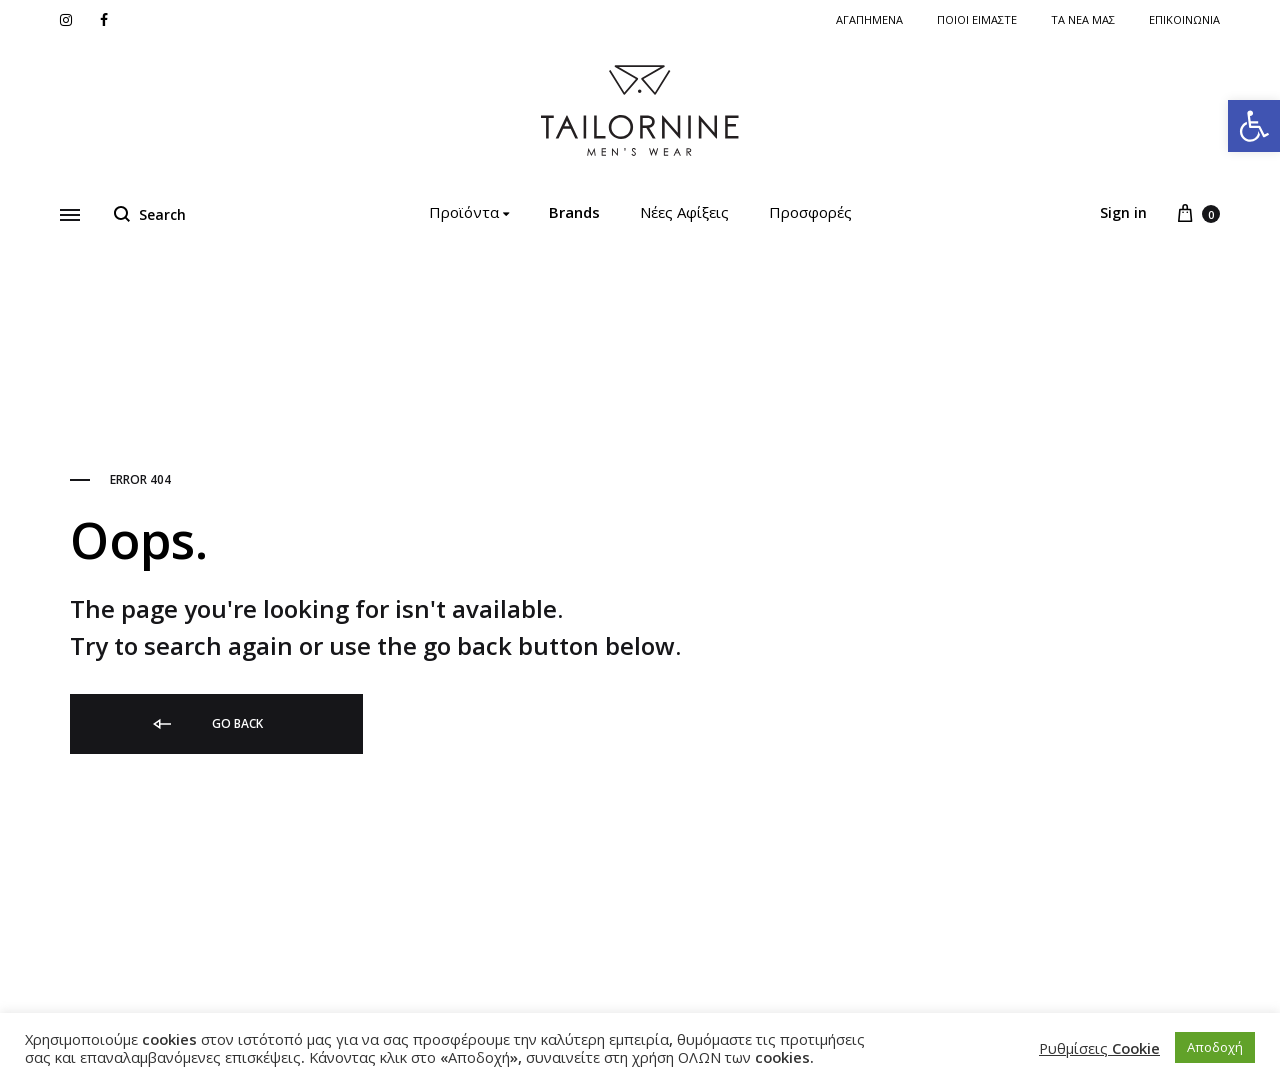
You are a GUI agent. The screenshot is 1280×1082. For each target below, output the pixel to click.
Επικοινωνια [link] (1184, 19)
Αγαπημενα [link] (869, 19)
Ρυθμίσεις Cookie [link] (1099, 1048)
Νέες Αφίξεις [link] (684, 212)
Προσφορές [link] (810, 212)
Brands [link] (574, 212)
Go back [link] (206, 724)
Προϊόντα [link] (469, 212)
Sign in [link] (1123, 212)
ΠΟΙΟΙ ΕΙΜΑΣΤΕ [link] (977, 19)
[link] (1254, 126)
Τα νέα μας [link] (1083, 19)
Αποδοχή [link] (1215, 1047)
